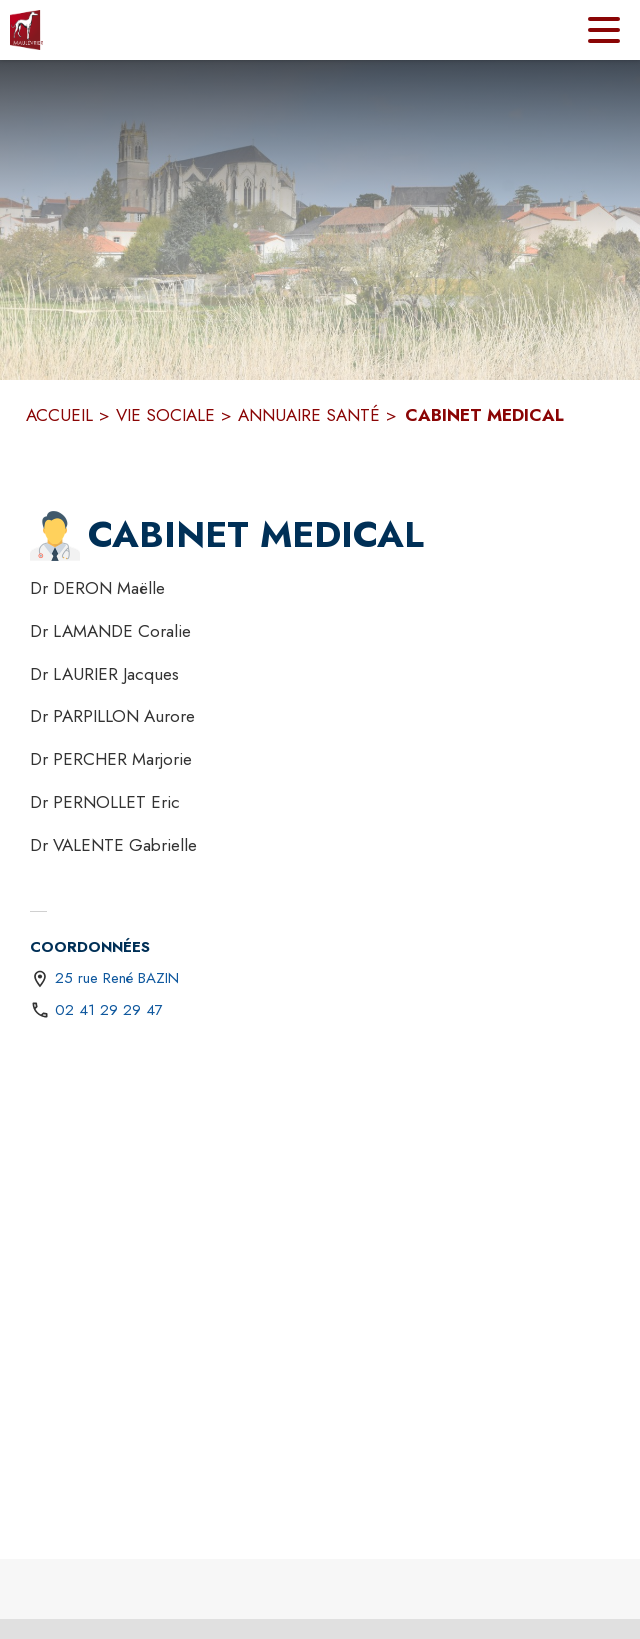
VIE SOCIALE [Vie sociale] (165, 415)
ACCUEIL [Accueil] (59, 415)
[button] (55, 536)
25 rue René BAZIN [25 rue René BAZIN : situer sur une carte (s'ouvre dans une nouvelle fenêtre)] (117, 978)
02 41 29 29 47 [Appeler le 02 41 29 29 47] (109, 1010)
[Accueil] (26, 30)
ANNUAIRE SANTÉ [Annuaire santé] (309, 415)
